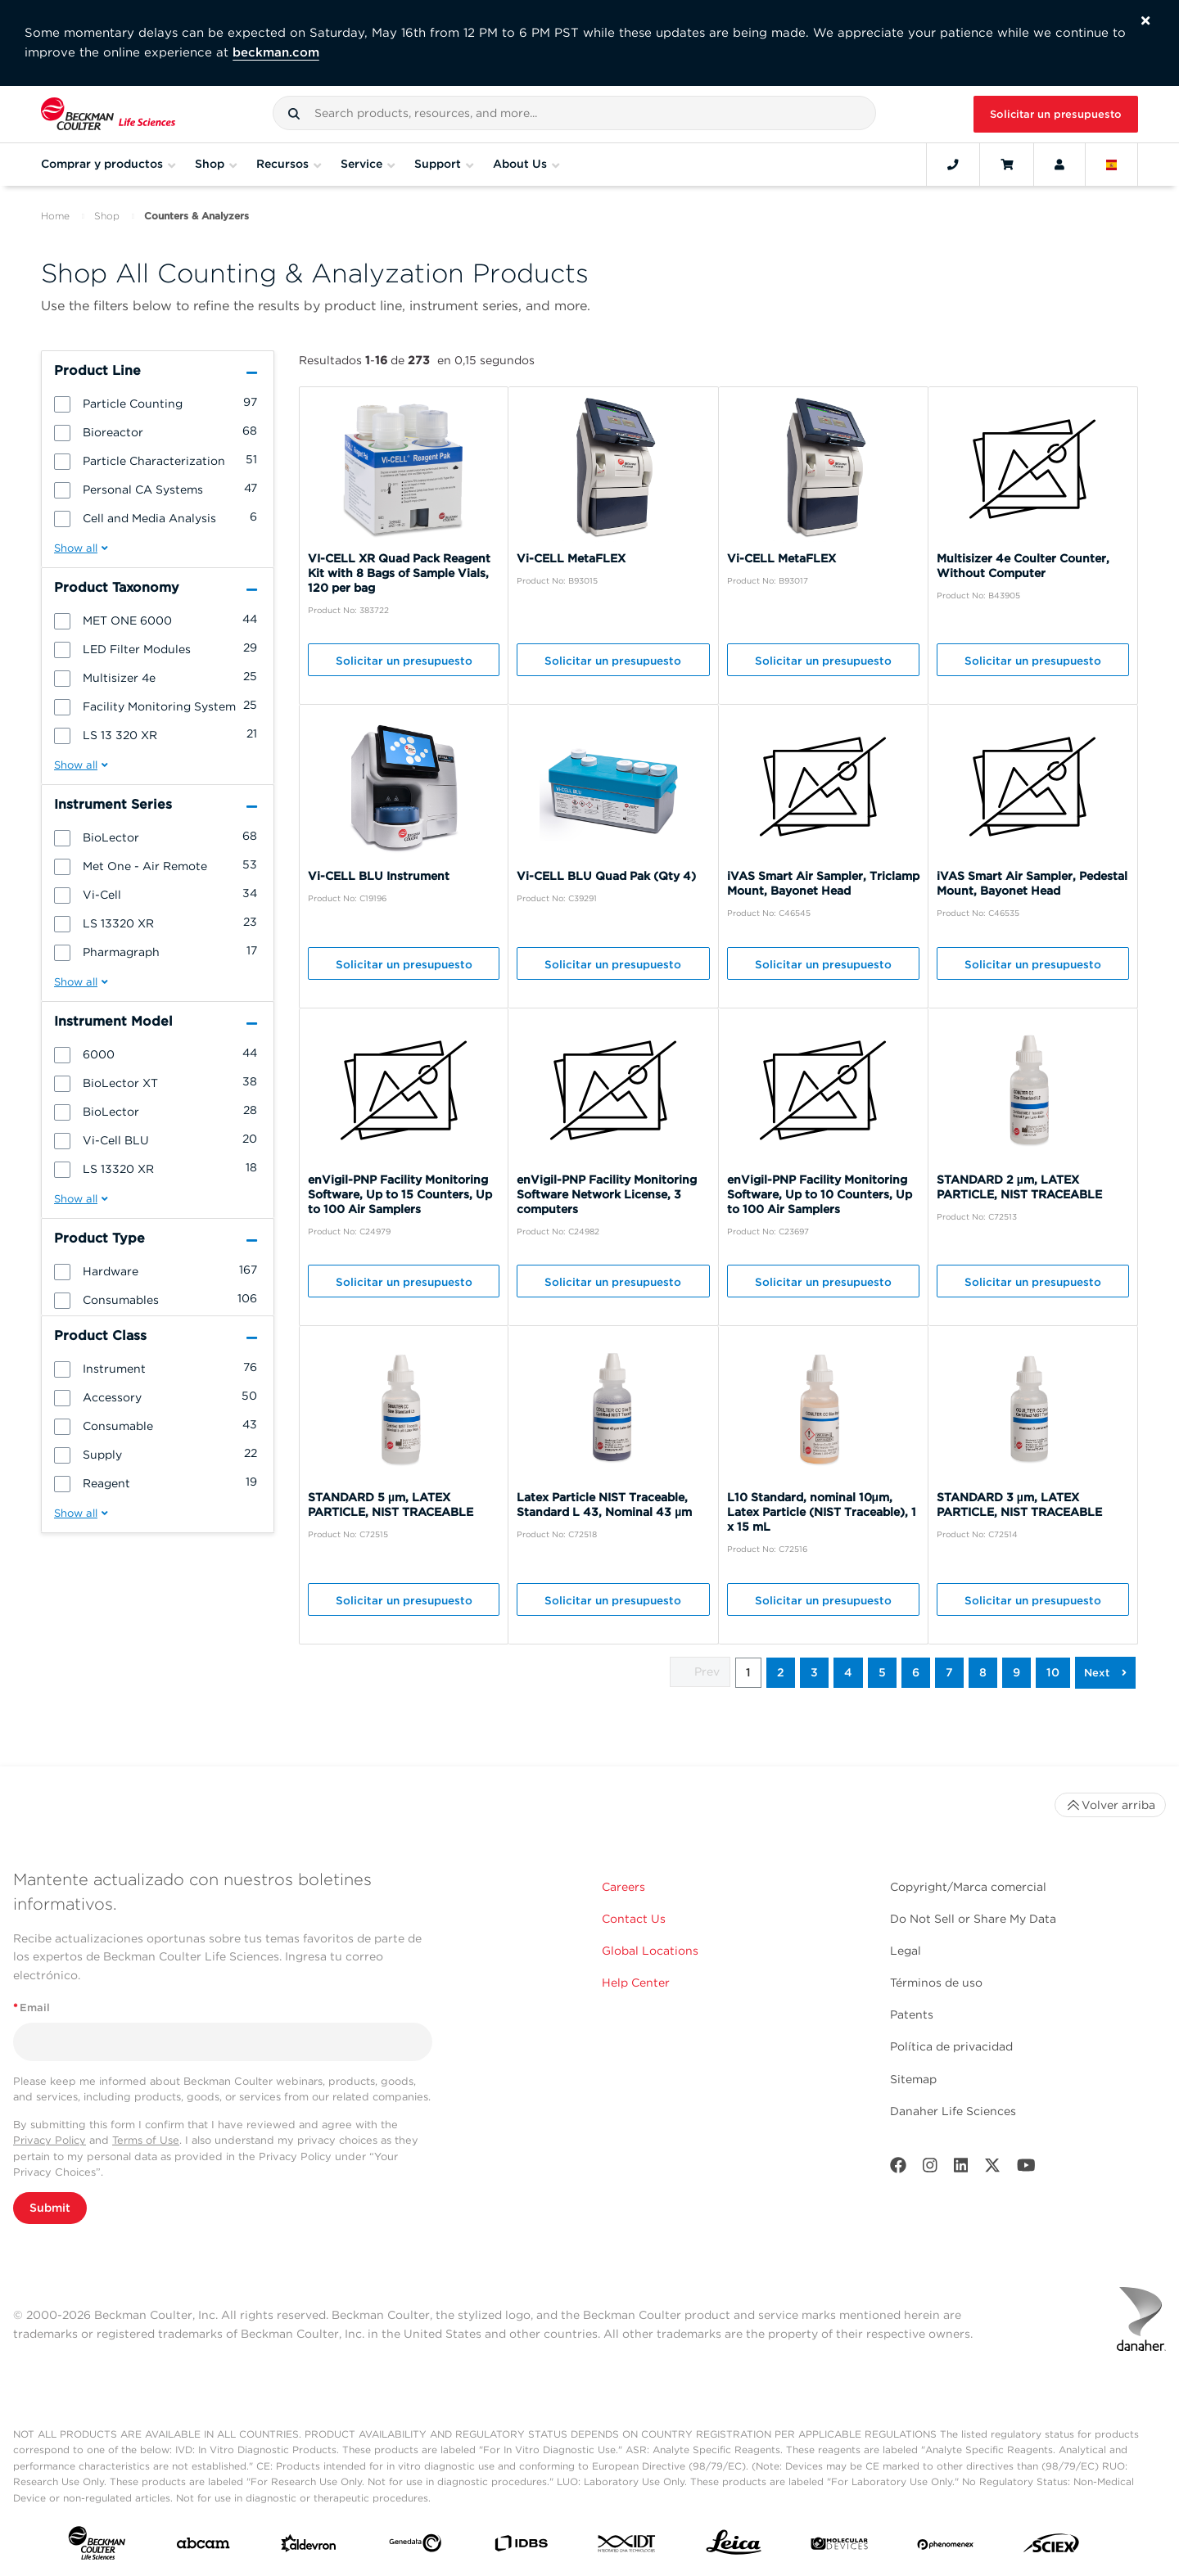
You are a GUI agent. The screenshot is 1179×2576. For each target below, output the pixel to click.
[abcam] (203, 2546)
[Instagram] (930, 2169)
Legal (905, 1950)
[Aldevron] (308, 2547)
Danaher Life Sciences (953, 2111)
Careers (623, 1886)
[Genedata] (415, 2546)
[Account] (1059, 164)
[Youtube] (1026, 2169)
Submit (49, 2207)
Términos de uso (936, 1982)
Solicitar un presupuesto (1056, 114)
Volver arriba (1110, 1805)
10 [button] (1052, 1672)
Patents (911, 2014)
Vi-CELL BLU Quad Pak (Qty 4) (606, 875)
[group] (157, 402)
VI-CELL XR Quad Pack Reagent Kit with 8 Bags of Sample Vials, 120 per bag (399, 573)
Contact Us (634, 1918)
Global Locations (650, 1950)
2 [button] (780, 1672)
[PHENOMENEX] (945, 2546)
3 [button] (814, 1672)
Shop (107, 216)
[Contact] (953, 164)
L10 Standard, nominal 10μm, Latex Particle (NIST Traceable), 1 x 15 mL (821, 1512)
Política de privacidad (951, 2046)
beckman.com (276, 52)
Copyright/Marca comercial (968, 1886)
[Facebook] (898, 2169)
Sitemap (913, 2079)
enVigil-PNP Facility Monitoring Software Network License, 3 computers (607, 1194)
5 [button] (882, 1672)
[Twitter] (992, 2169)
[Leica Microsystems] (733, 2546)
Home (55, 216)
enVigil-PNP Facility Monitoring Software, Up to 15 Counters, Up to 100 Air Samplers (400, 1194)
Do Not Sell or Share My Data (973, 1918)
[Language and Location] (1112, 164)
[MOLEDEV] (839, 2547)
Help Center (636, 1982)
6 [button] (915, 1672)
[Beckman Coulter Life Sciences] (108, 114)
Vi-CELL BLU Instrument (378, 875)
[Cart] (1006, 164)
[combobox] (574, 113)
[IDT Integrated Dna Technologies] (627, 2546)
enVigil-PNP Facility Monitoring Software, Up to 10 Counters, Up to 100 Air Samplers (819, 1194)
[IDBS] (520, 2547)
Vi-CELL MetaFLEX (571, 558)
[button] (294, 114)
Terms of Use (145, 2140)
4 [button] (848, 1672)
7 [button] (949, 1672)
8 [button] (983, 1672)
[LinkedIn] (961, 2169)
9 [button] (1016, 1672)
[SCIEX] (1051, 2547)
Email (31, 2007)
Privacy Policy (49, 2140)
